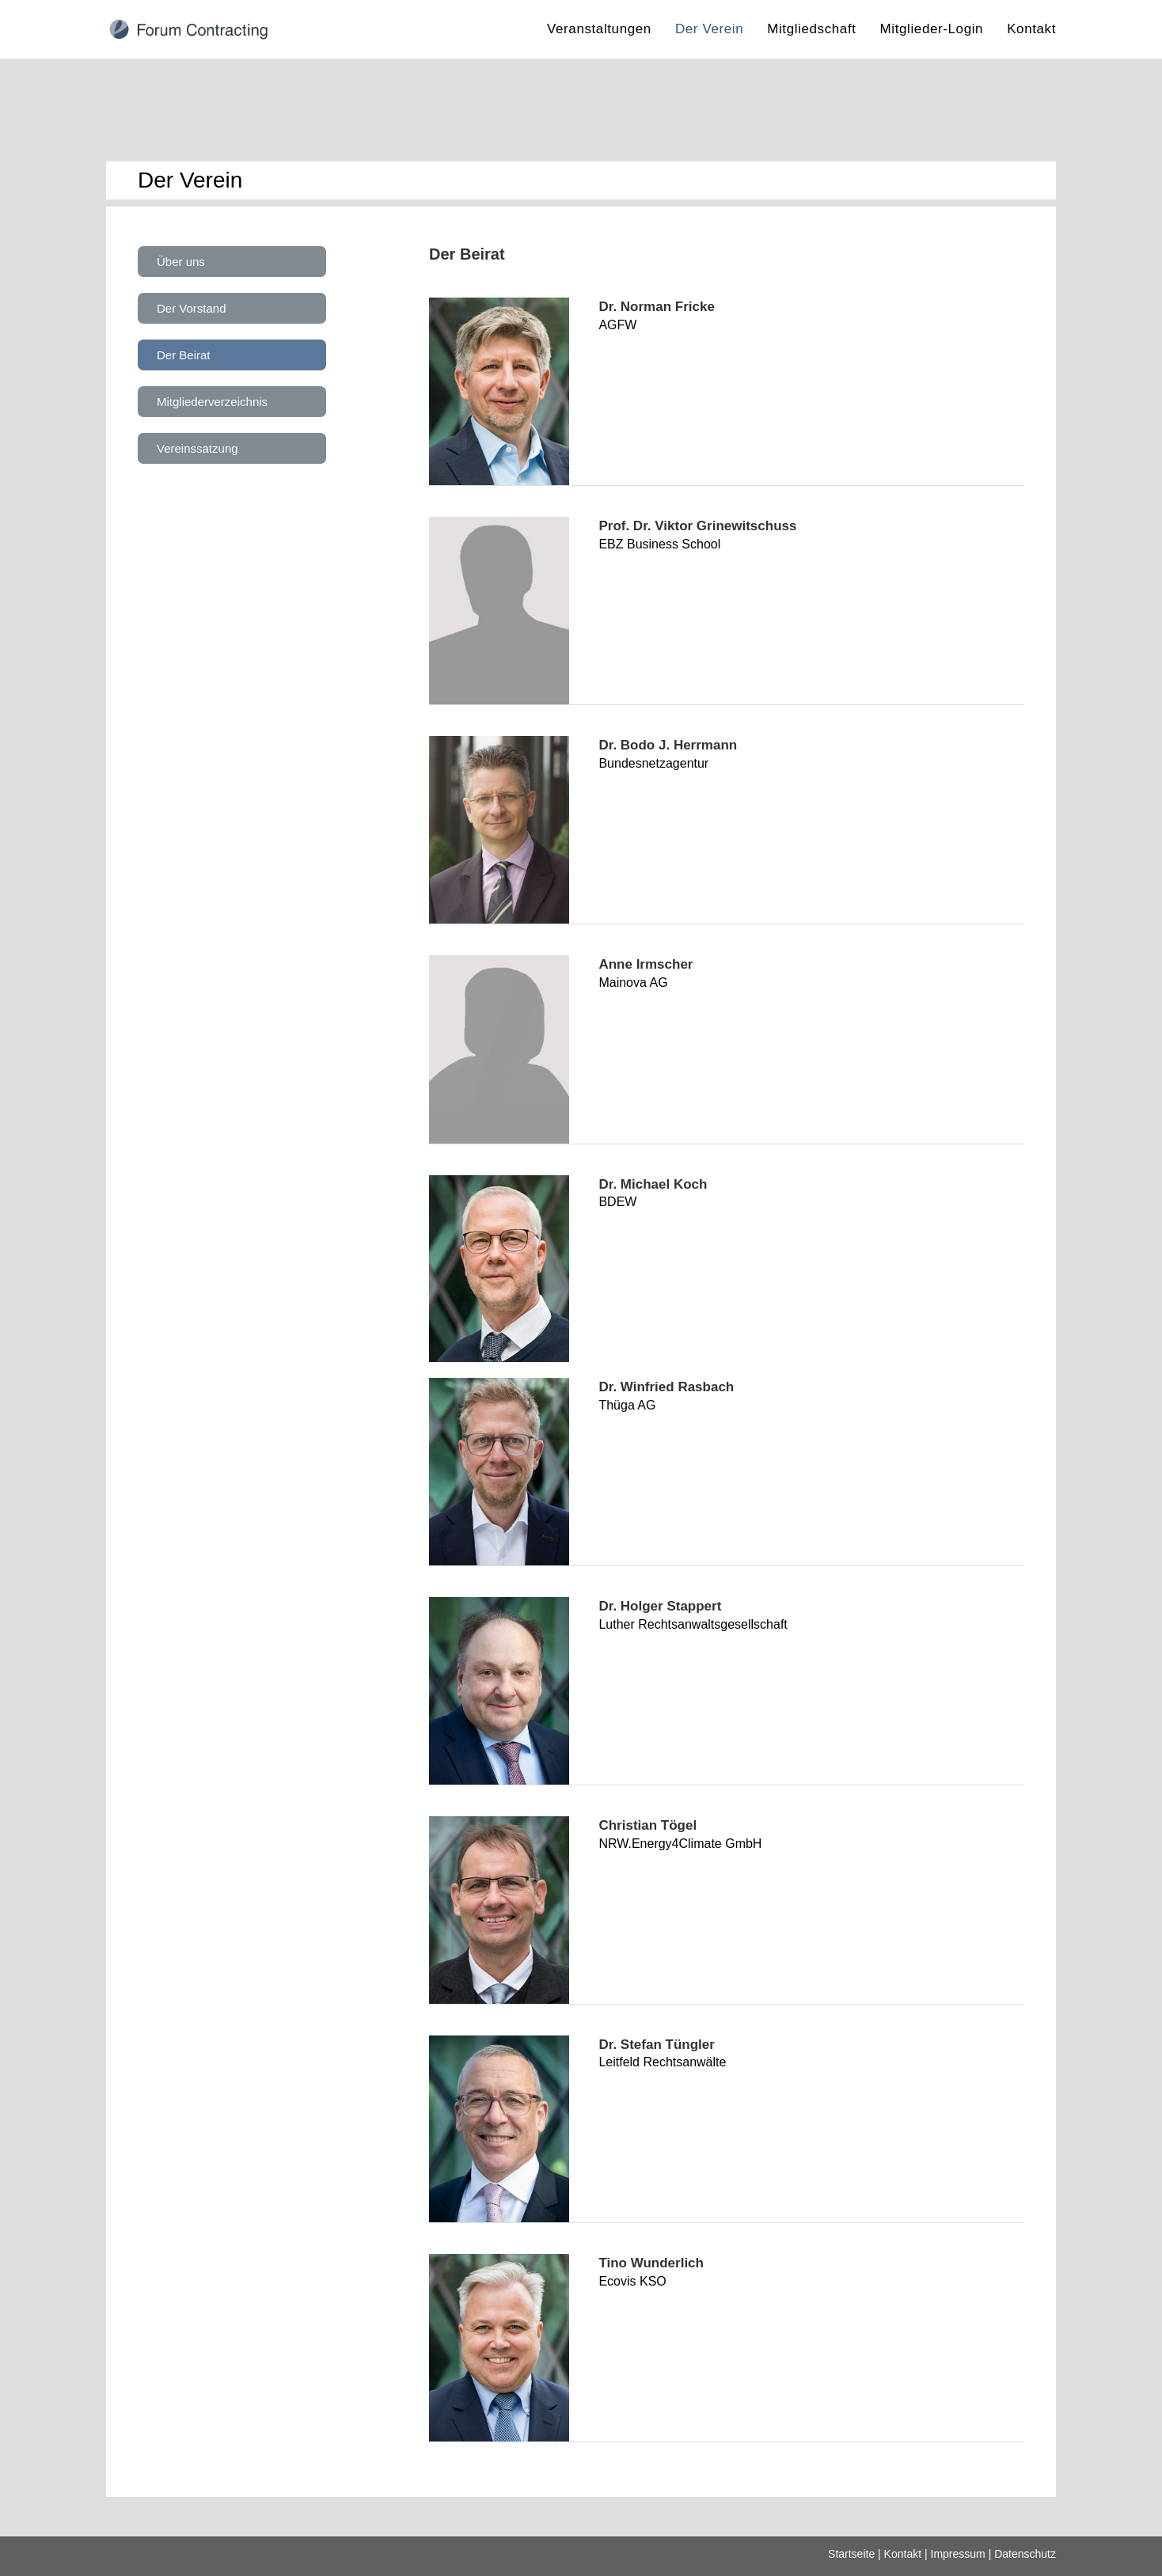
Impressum (958, 2554)
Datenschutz (1025, 2554)
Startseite (851, 2554)
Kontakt (902, 2554)
